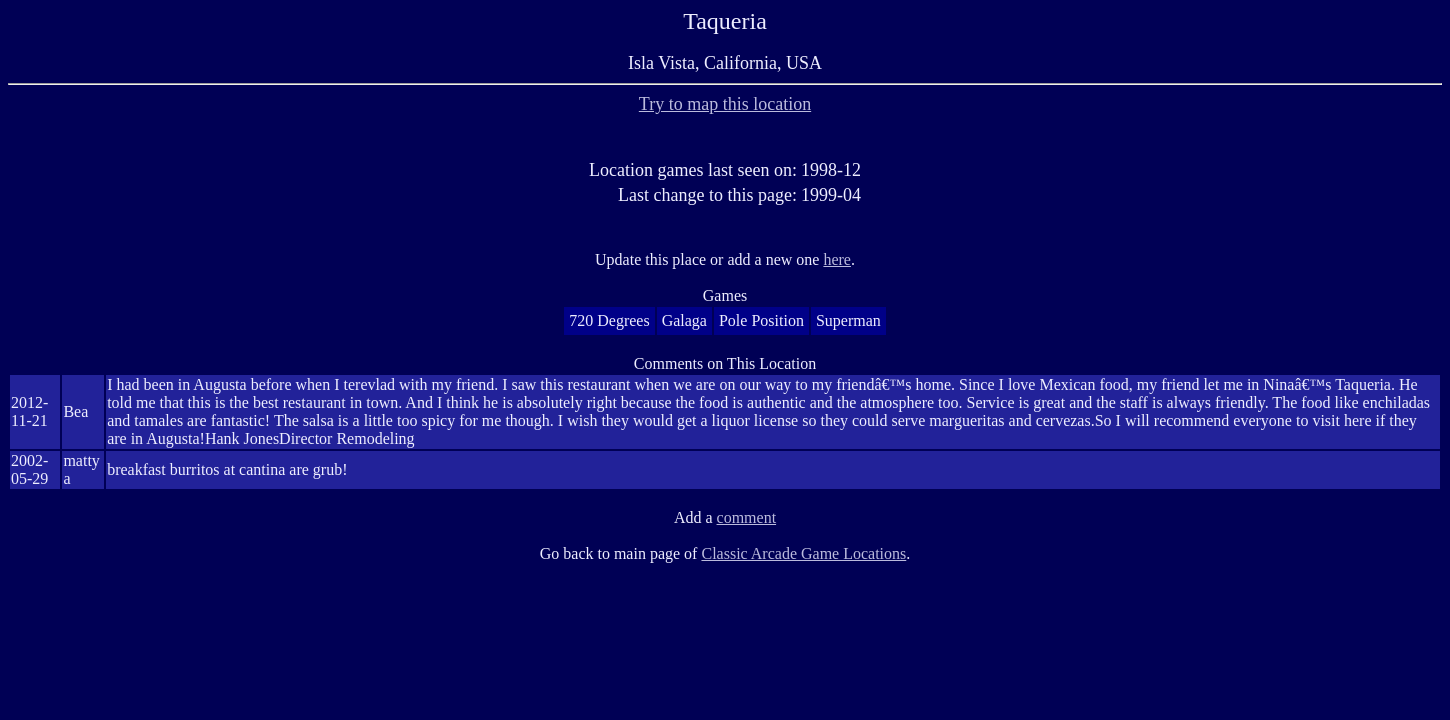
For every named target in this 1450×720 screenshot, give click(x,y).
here (837, 259)
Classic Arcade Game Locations (803, 553)
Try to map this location (725, 104)
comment (747, 517)
